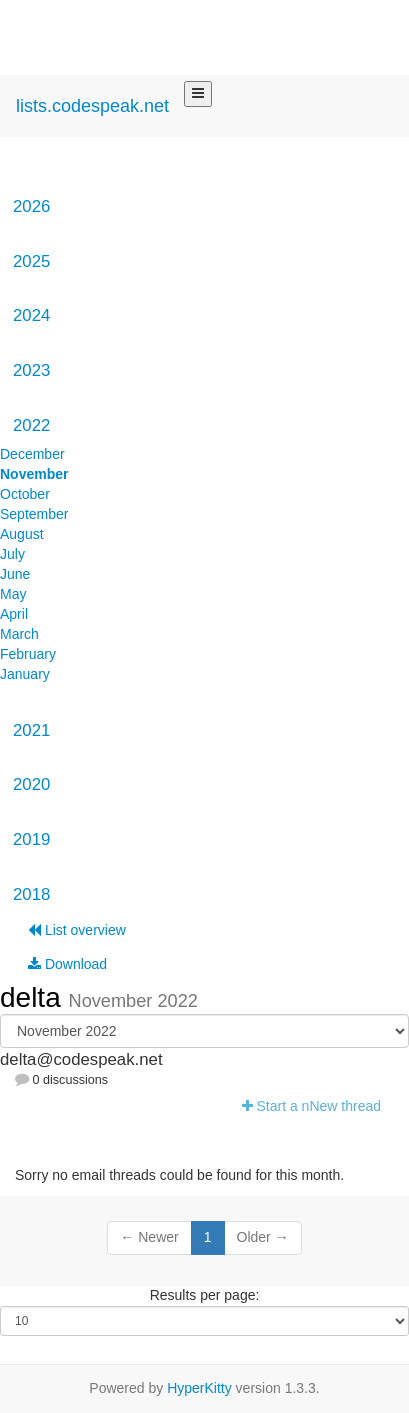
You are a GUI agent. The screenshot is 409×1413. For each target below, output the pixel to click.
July (12, 554)
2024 (31, 315)
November (34, 474)
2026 (31, 206)
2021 (31, 730)
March (19, 634)
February (28, 654)
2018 (31, 894)
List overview (77, 930)
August (22, 534)
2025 (31, 261)
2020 (31, 784)
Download (67, 964)
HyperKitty (199, 1388)
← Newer (149, 1237)
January (25, 674)
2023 (31, 370)
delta (34, 997)
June (15, 574)
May (13, 594)
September (34, 514)
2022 (31, 425)
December (32, 454)
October (25, 494)
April (14, 614)
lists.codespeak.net (92, 106)
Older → (263, 1237)
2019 (31, 839)
